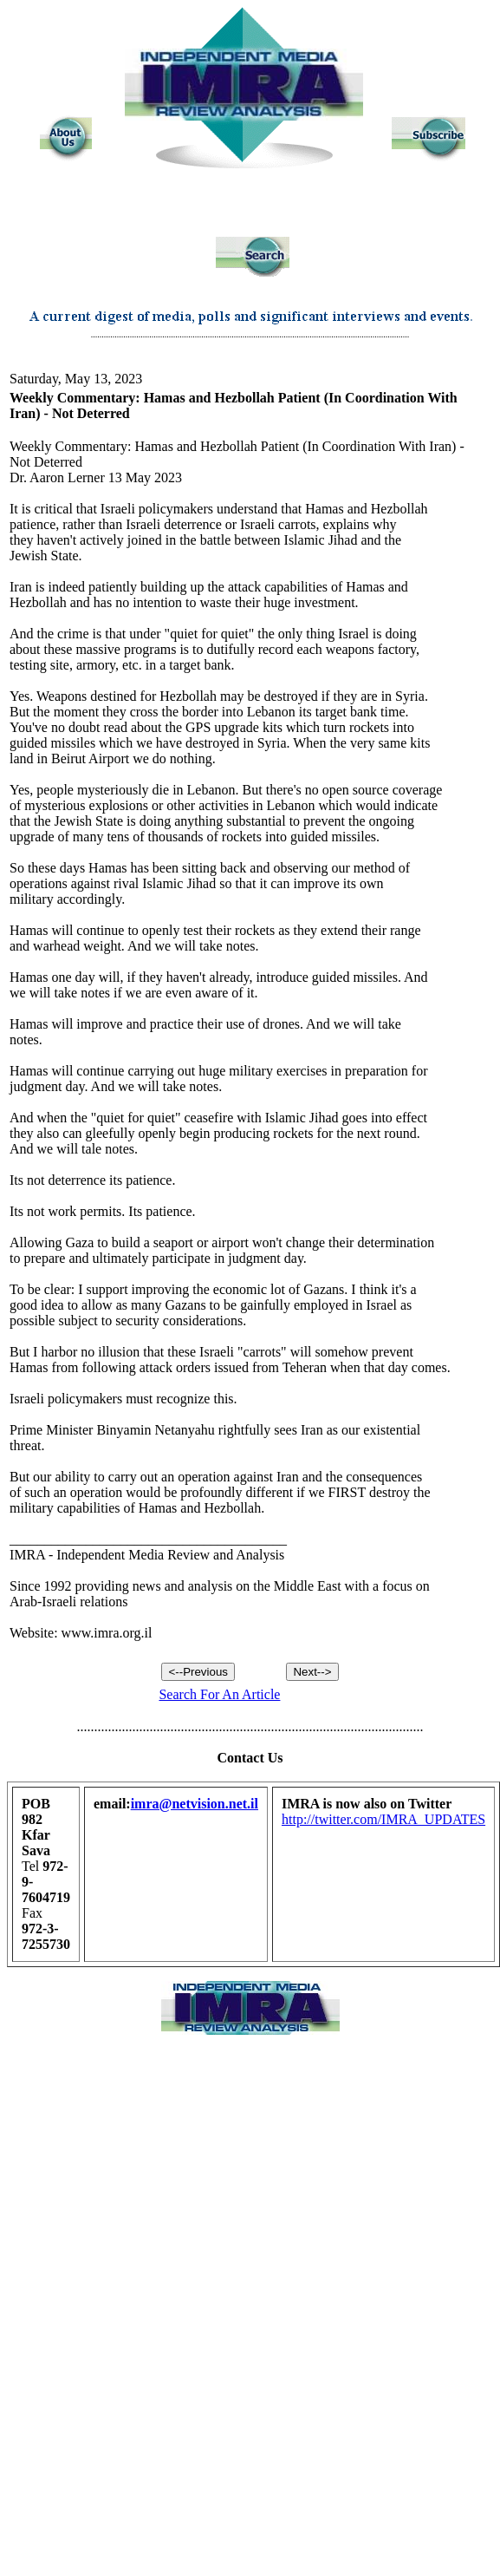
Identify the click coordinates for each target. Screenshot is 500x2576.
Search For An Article (219, 1694)
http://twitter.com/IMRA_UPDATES (383, 1819)
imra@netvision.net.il (194, 1803)
